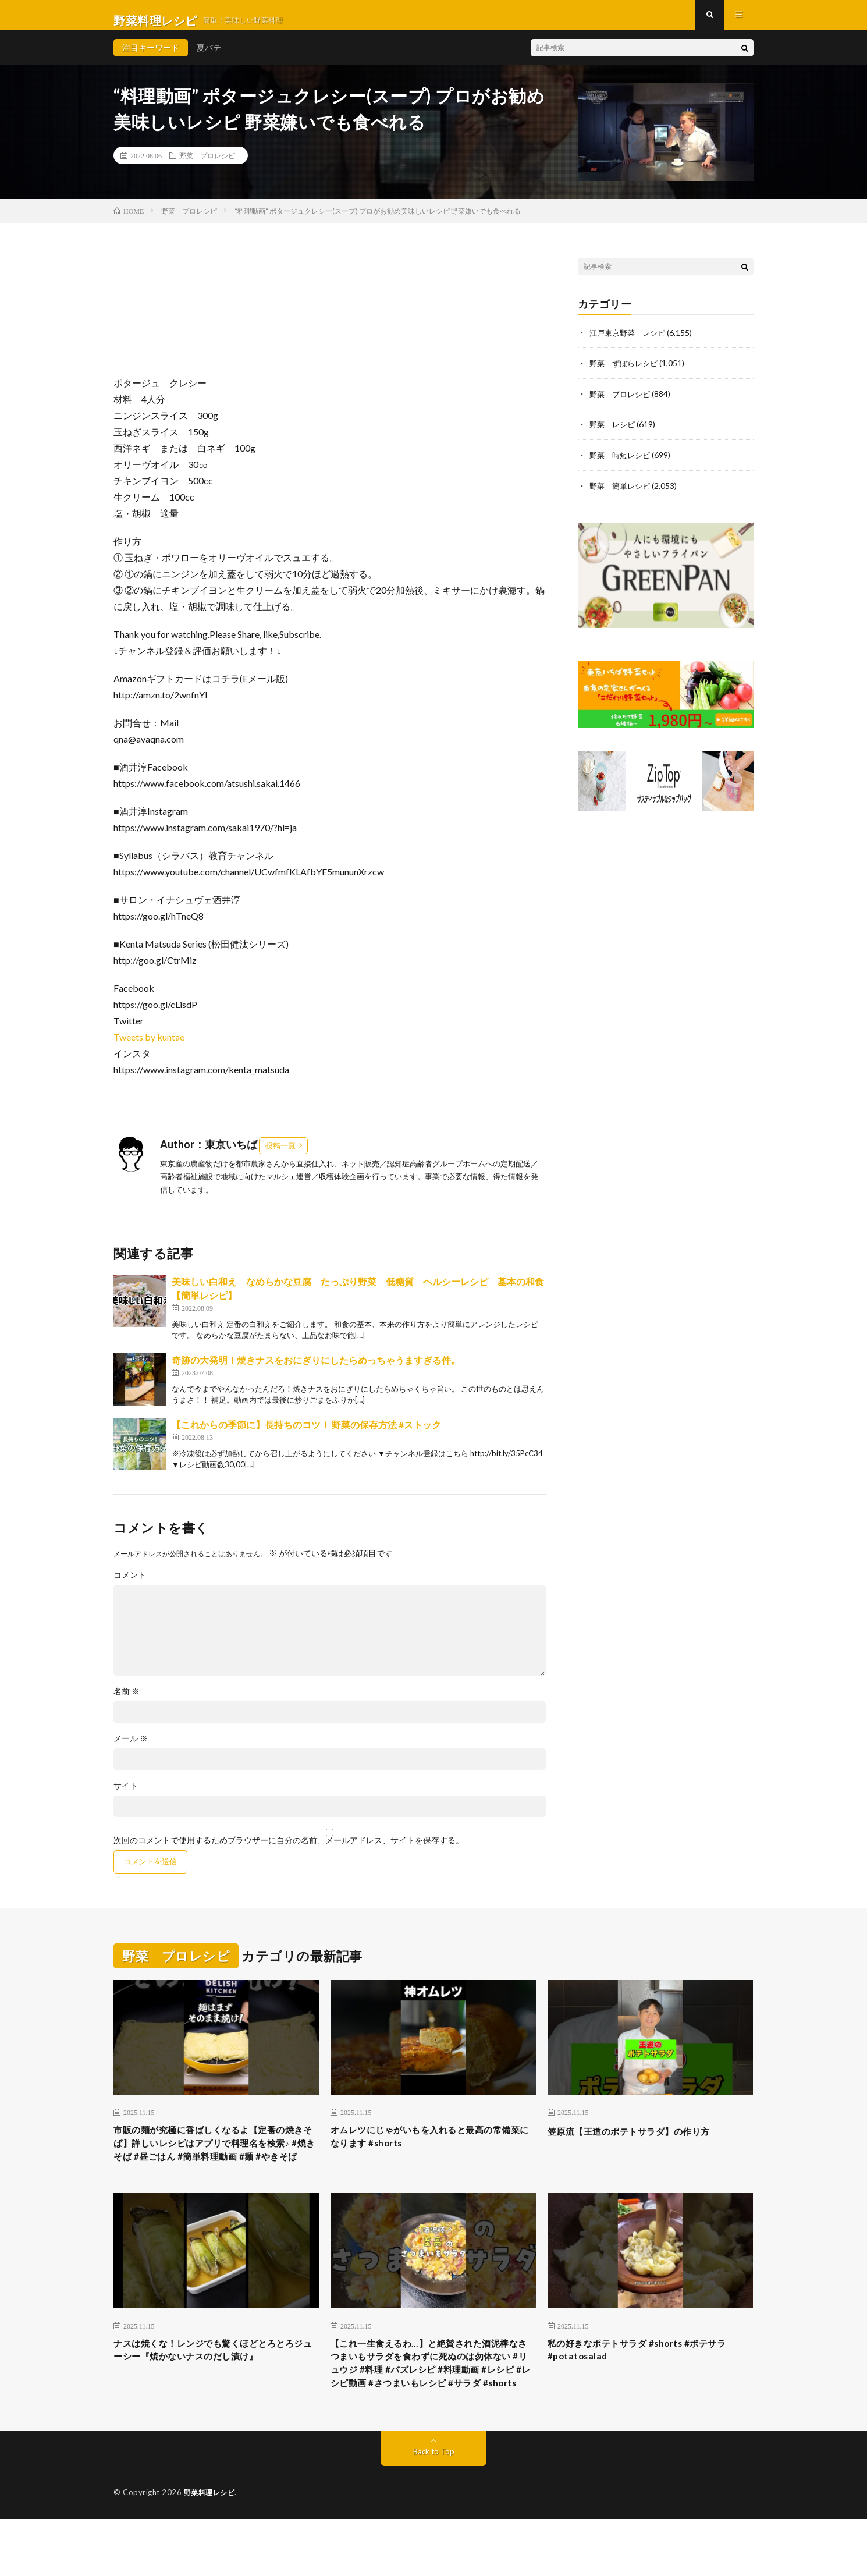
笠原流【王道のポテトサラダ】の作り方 (644, 2141)
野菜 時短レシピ (622, 464)
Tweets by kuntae (148, 1047)
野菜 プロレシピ (207, 165)
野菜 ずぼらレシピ (626, 373)
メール (130, 1749)
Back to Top (434, 2509)
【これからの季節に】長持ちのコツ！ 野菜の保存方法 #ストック (306, 1434)
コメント (129, 1585)
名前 (126, 1702)
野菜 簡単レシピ (622, 494)
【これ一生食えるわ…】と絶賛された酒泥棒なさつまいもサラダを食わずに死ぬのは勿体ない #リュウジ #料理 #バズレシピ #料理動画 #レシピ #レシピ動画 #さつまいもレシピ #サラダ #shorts (433, 2408)
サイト (125, 1796)
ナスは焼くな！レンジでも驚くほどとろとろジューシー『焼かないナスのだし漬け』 (215, 2385)
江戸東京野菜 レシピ (630, 343)
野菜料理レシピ (211, 2549)
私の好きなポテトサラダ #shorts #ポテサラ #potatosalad (648, 2385)
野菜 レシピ (613, 434)
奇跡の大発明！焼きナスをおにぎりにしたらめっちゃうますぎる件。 (316, 1370)
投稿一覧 (280, 1156)
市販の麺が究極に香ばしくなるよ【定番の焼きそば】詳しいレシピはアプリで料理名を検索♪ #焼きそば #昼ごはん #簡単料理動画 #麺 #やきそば (215, 2165)
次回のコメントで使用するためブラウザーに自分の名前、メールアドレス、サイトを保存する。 (288, 1851)
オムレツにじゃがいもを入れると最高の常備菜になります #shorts (433, 2149)
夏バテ (209, 58)
